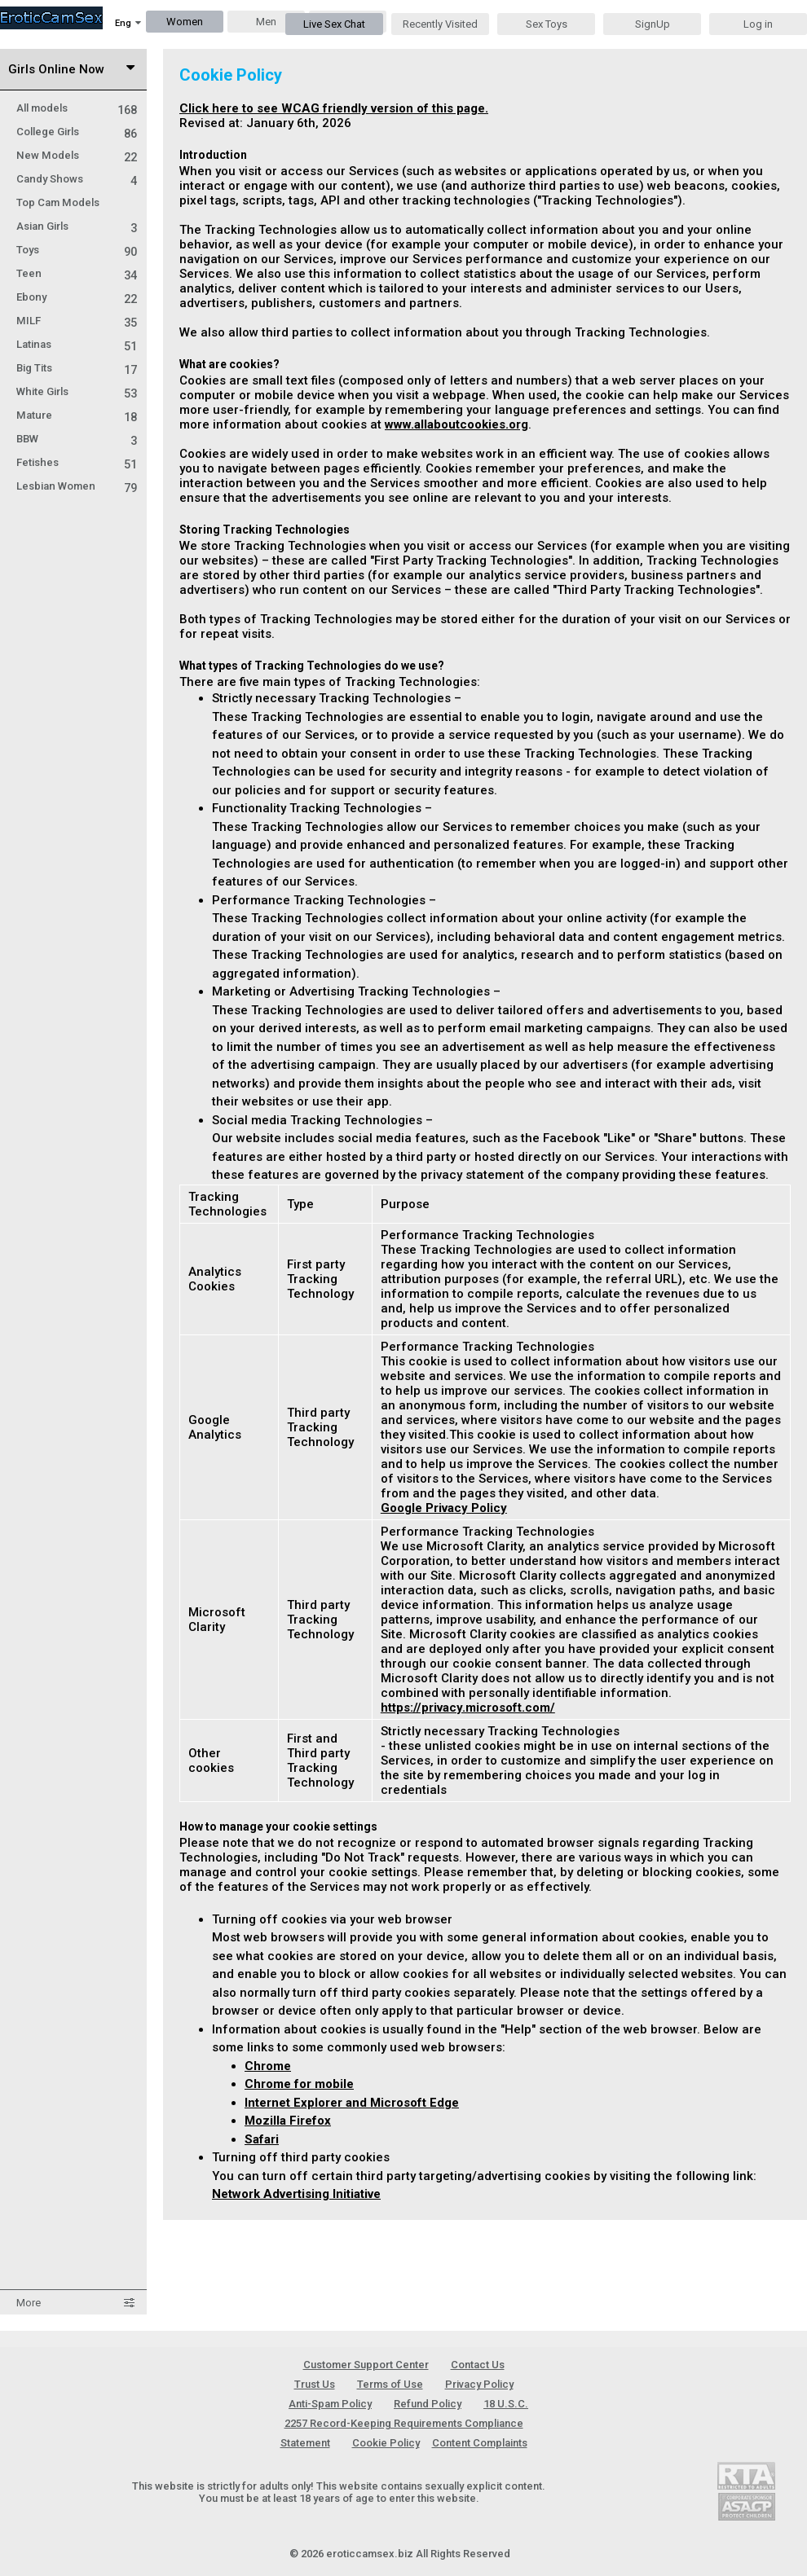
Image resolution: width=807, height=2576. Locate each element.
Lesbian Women (76, 486)
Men (266, 21)
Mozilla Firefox (288, 2120)
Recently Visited (440, 24)
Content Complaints (479, 2443)
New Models (76, 155)
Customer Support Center (366, 2364)
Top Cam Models (57, 202)
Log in (758, 24)
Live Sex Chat (334, 24)
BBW (76, 439)
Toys (76, 250)
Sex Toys (546, 24)
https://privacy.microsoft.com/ (468, 1707)
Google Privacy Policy (444, 1508)
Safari (262, 2139)
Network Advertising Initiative (296, 2194)
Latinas (76, 344)
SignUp (652, 24)
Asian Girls (76, 226)
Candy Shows (76, 179)
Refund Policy (427, 2404)
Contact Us (478, 2364)
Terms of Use (390, 2384)
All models (76, 108)
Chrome (268, 2066)
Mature (76, 415)
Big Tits (76, 368)
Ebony (76, 297)
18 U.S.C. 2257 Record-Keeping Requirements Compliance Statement (404, 2423)
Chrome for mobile (299, 2084)
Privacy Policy (479, 2384)
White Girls (76, 391)
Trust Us (314, 2384)
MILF (76, 320)
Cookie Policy (386, 2443)
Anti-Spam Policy (330, 2404)
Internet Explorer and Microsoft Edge (352, 2102)
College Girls (76, 131)
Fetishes (76, 462)
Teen (76, 273)
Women (184, 21)
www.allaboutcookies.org (456, 424)
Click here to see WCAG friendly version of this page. (333, 108)
